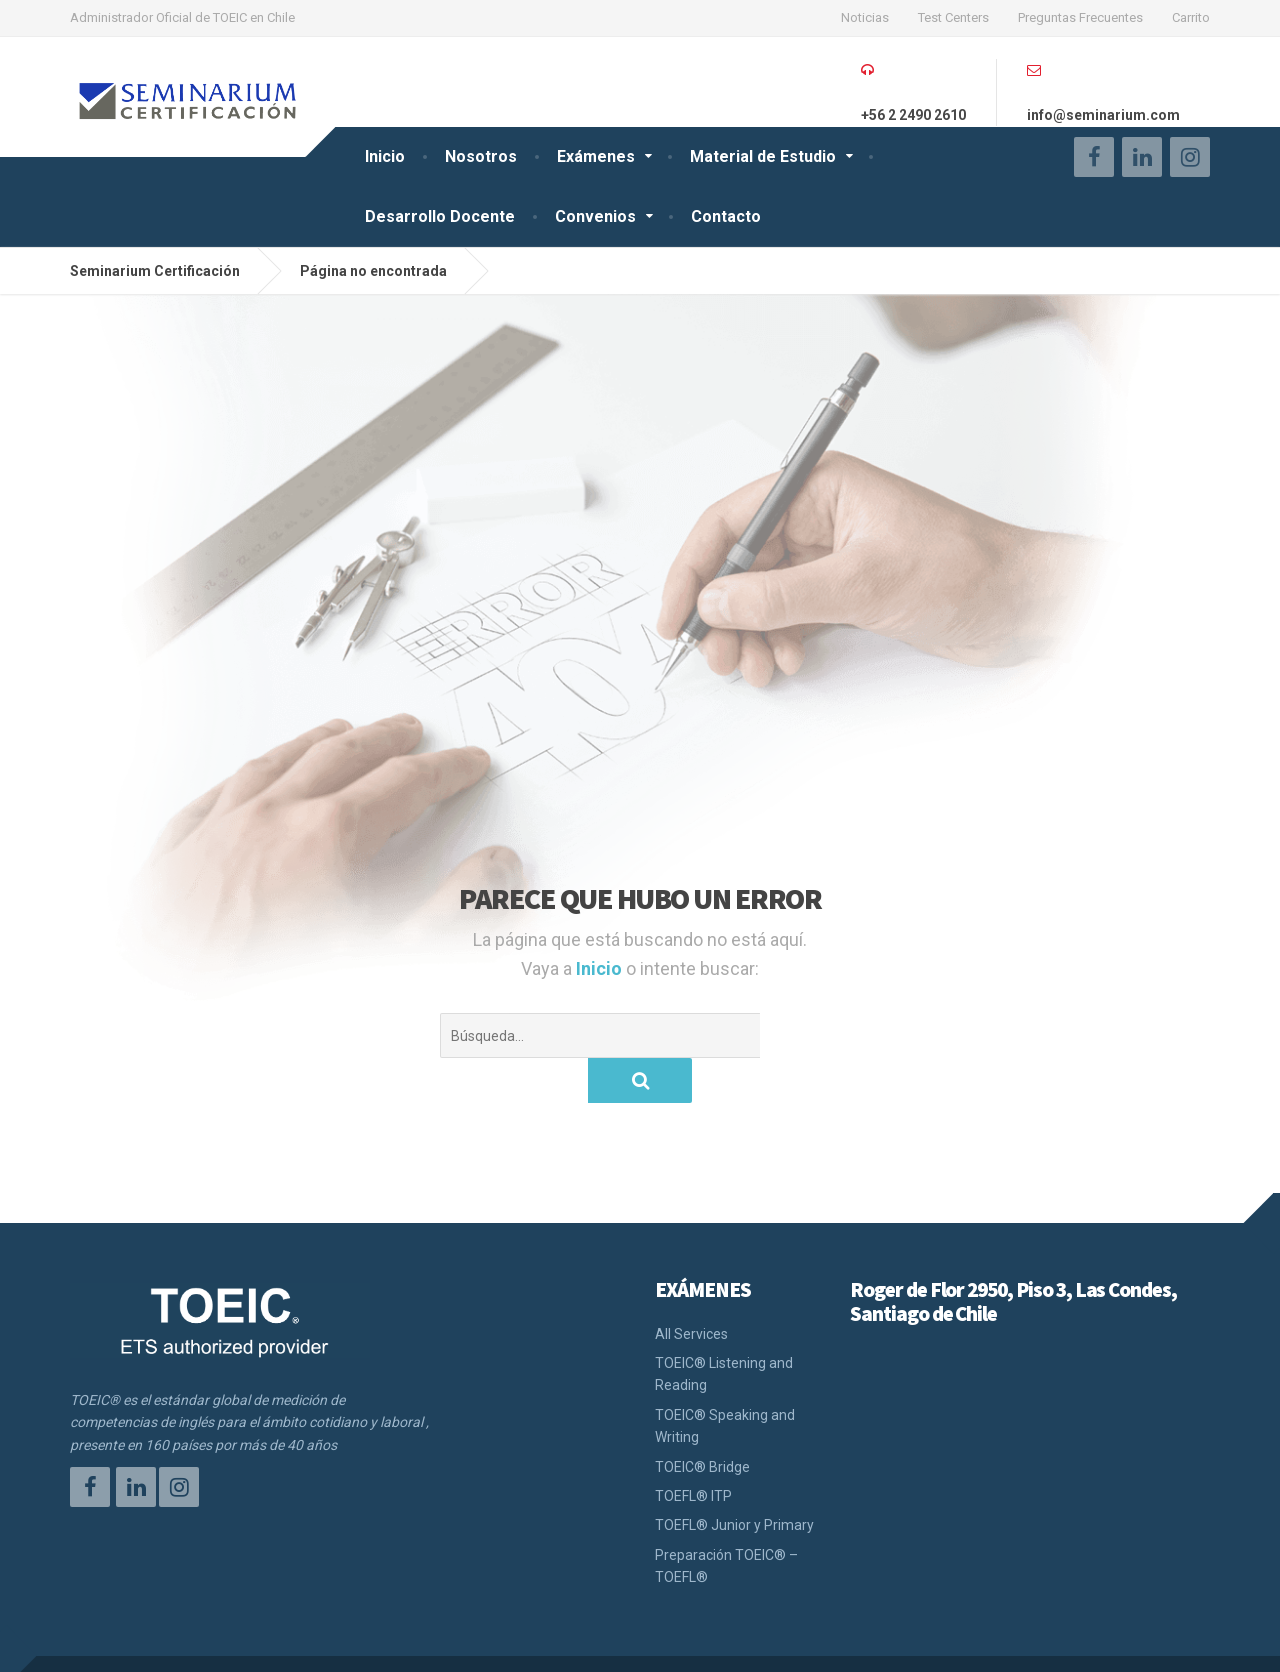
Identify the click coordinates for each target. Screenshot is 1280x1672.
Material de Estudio (763, 156)
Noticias (865, 17)
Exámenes (596, 156)
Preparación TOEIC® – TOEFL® (726, 1521)
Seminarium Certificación (155, 1641)
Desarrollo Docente (440, 216)
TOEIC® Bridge (702, 1422)
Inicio (385, 156)
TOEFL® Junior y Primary (734, 1480)
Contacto (726, 216)
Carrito (1191, 17)
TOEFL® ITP (693, 1451)
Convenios (595, 216)
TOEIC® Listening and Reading (724, 1329)
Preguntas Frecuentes (1080, 17)
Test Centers (953, 17)
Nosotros (481, 156)
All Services (691, 1289)
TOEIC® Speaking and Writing (725, 1381)
